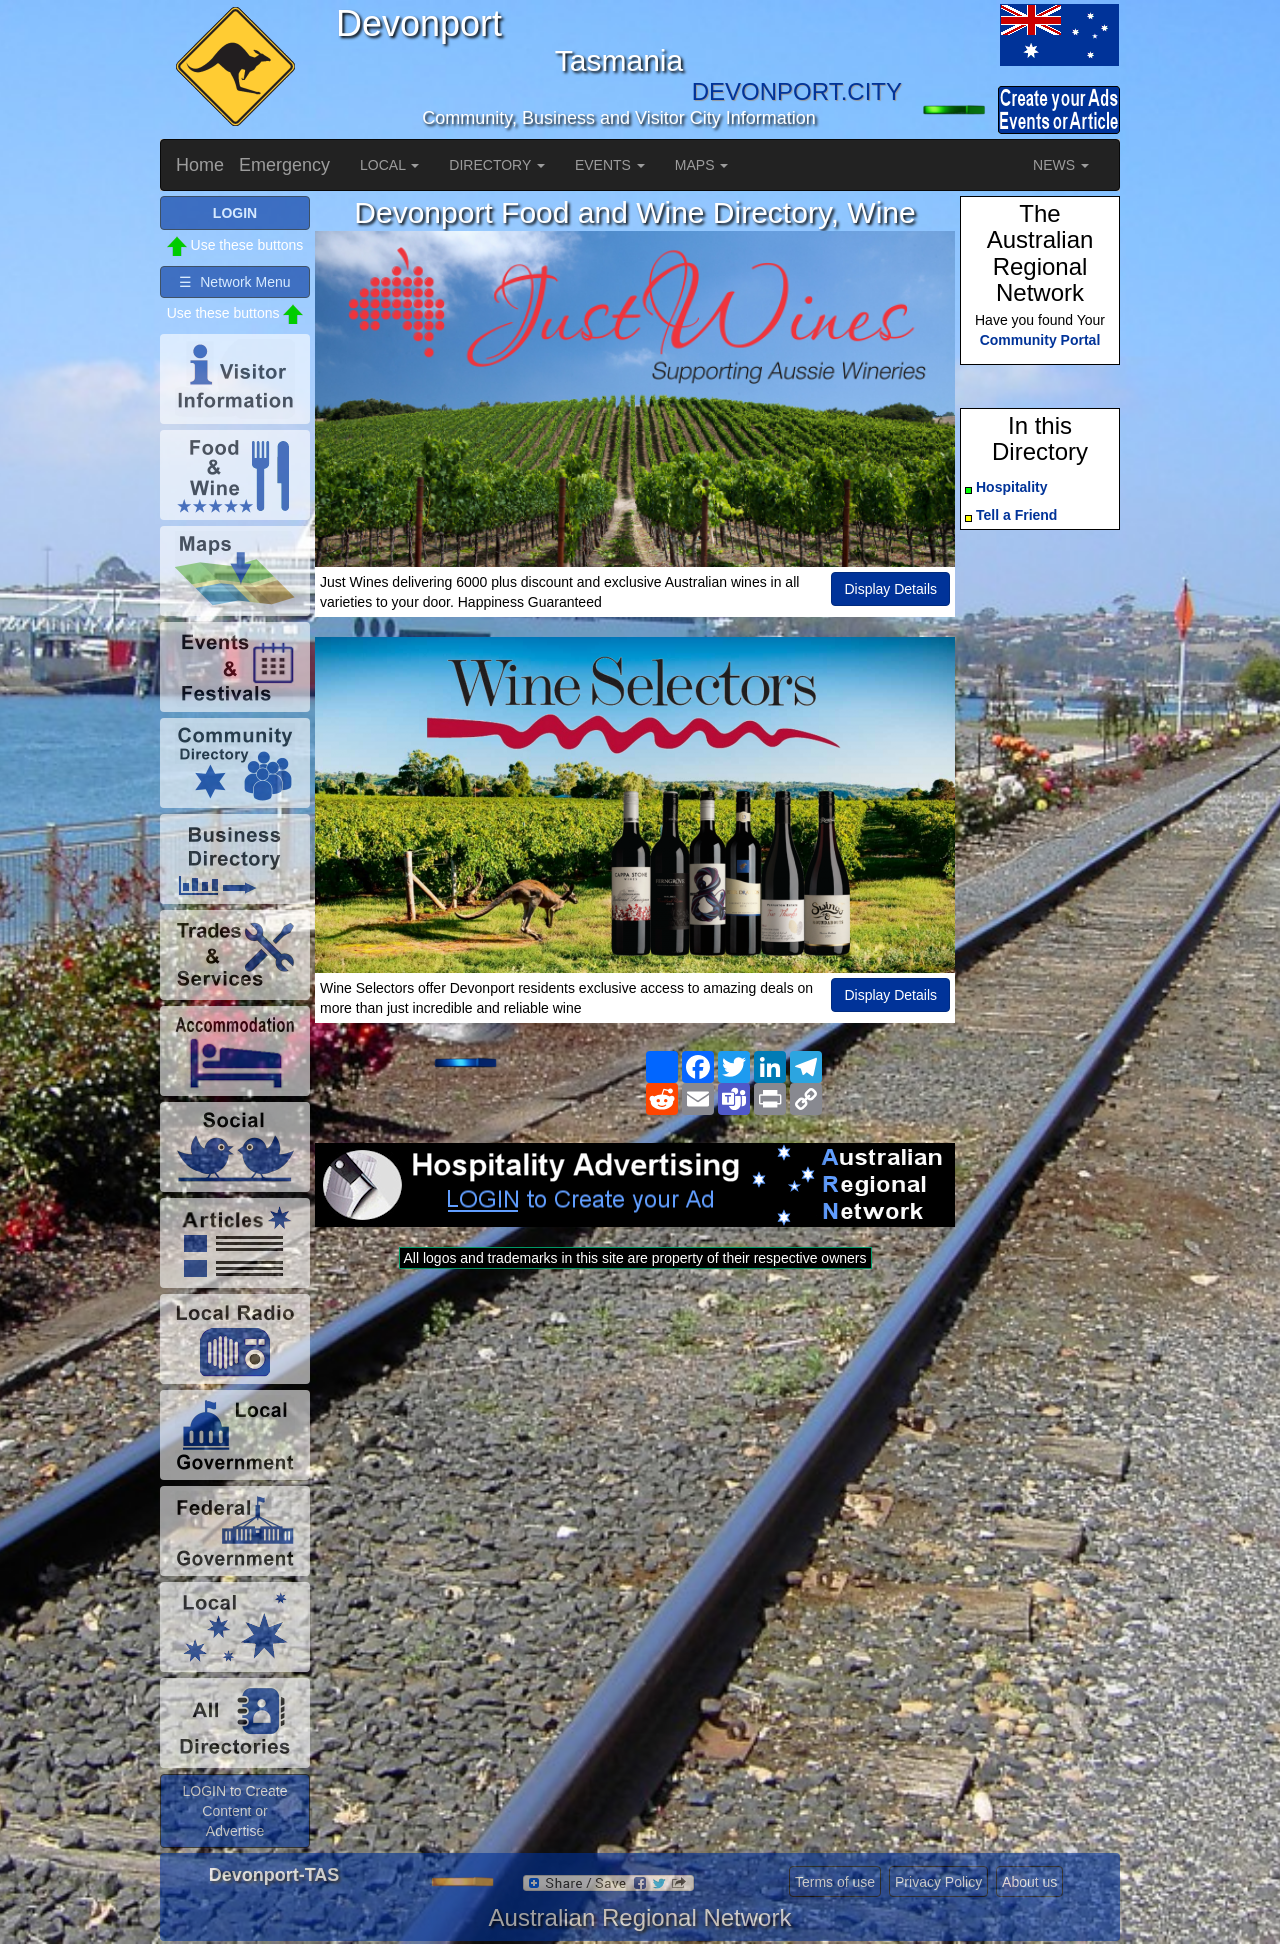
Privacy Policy (938, 1882)
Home (200, 165)
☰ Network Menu (234, 282)
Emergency (284, 165)
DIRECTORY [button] (497, 165)
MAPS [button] (702, 165)
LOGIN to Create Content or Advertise (234, 1811)
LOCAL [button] (389, 165)
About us (1029, 1882)
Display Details (890, 589)
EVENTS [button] (610, 165)
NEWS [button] (1061, 165)
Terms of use (835, 1882)
